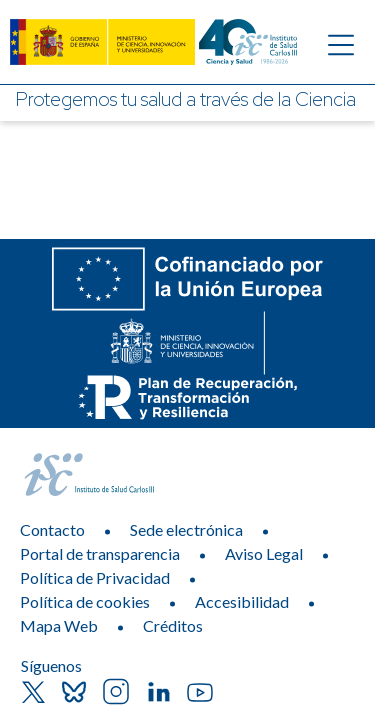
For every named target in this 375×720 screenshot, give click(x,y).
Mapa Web (59, 625)
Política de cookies (85, 601)
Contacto (52, 529)
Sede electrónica (186, 529)
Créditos (173, 625)
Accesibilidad (242, 601)
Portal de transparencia (100, 553)
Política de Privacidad (95, 577)
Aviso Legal (264, 553)
